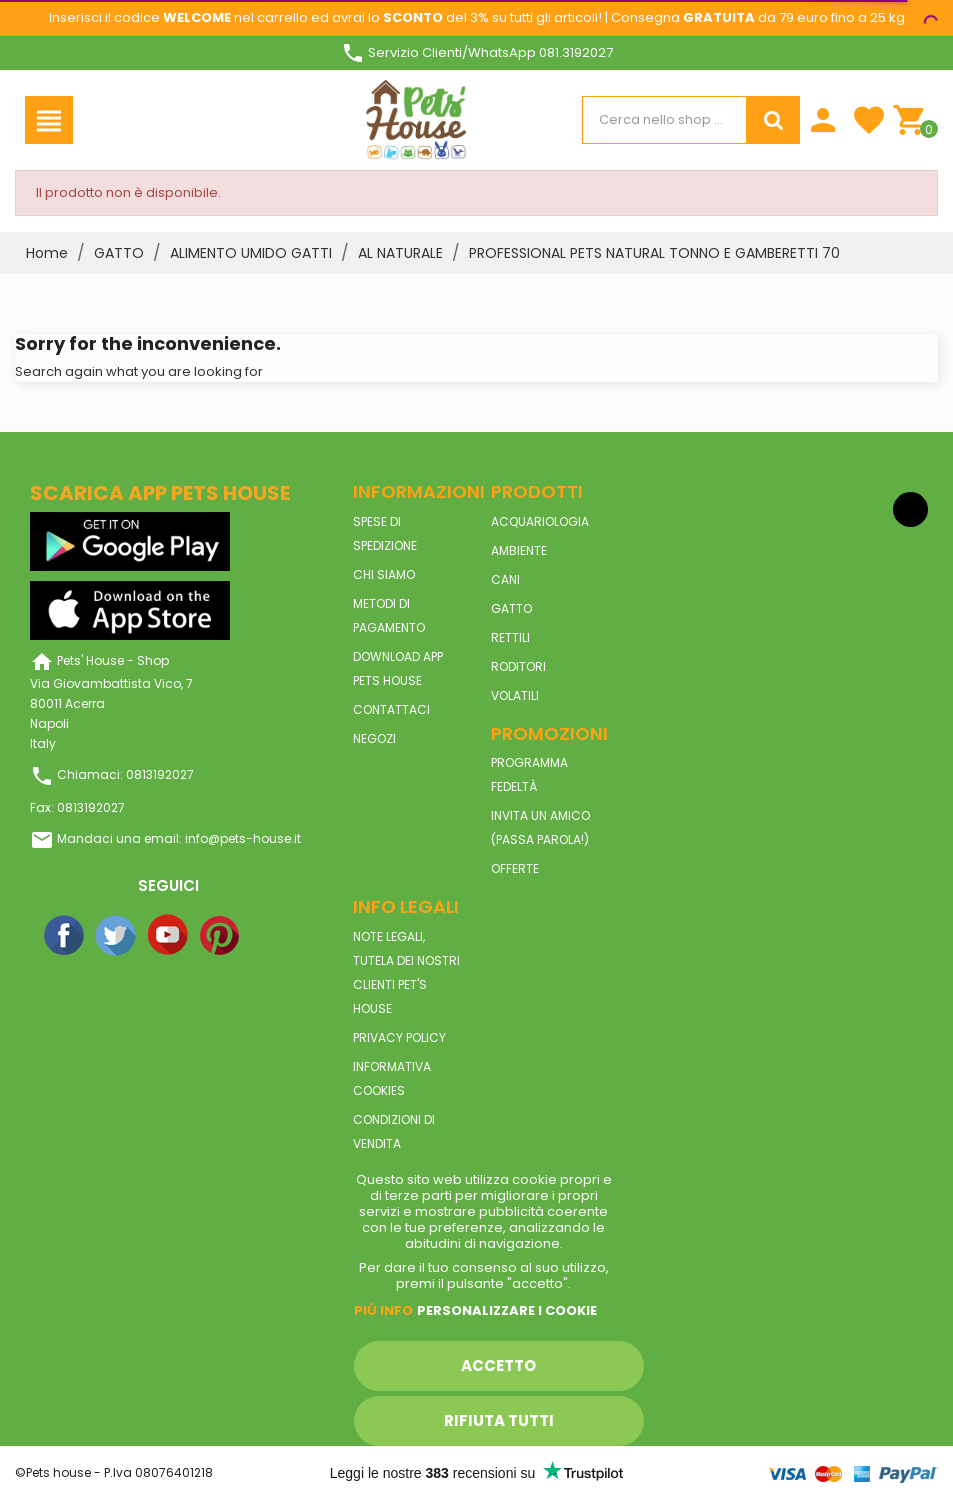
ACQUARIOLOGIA (540, 521)
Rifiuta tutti (499, 1420)
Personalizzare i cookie (507, 1310)
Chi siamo (384, 574)
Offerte (515, 868)
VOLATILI (515, 695)
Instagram (273, 936)
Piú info (383, 1310)
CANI (505, 579)
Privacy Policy (399, 1037)
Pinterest (221, 936)
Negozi (374, 738)
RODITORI (518, 666)
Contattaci (391, 709)
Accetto (498, 1365)
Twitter (117, 936)
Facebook (65, 936)
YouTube (169, 936)
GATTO (511, 608)
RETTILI (510, 637)
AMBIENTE (519, 550)
